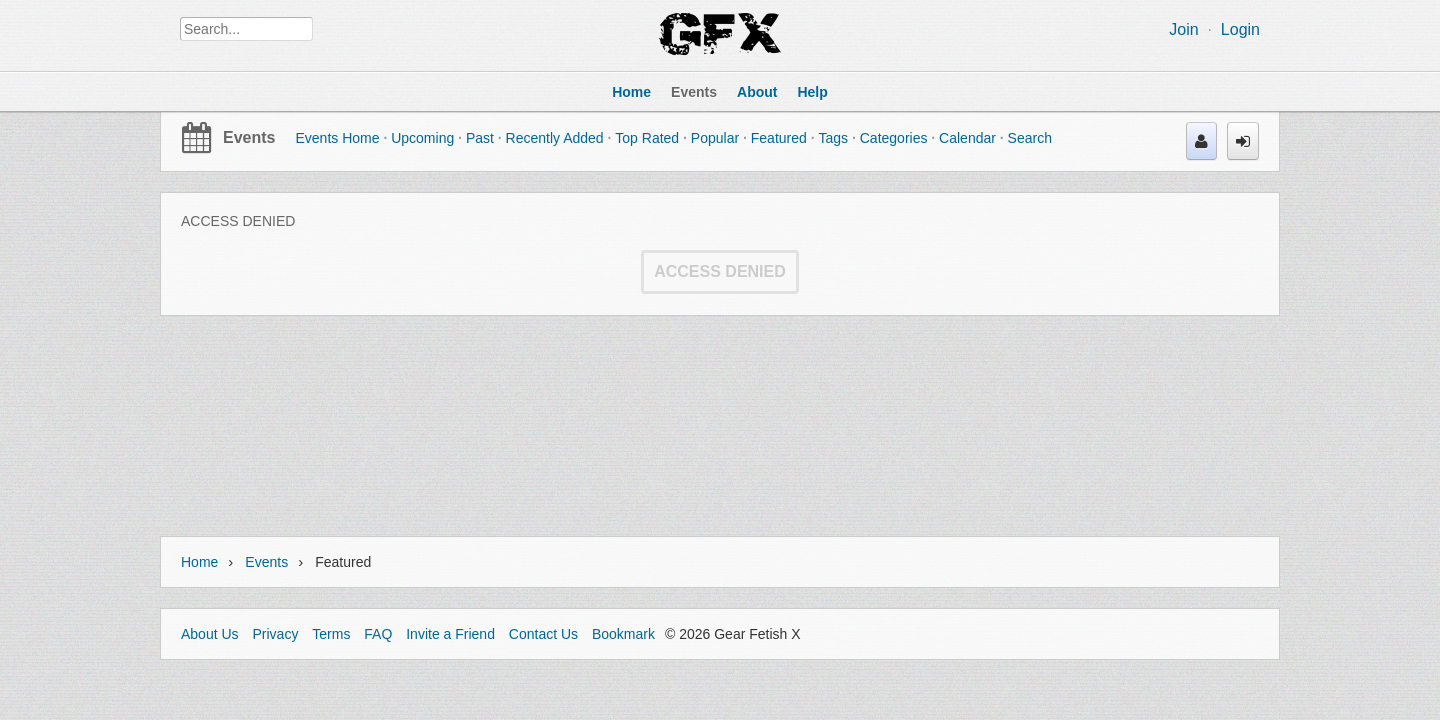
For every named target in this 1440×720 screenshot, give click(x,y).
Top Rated (647, 138)
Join (1183, 29)
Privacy (275, 634)
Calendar (967, 138)
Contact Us (543, 634)
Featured (779, 138)
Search (1030, 138)
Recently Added (555, 138)
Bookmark (623, 634)
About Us (210, 634)
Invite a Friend (450, 634)
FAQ (378, 634)
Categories (894, 138)
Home (199, 562)
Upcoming (422, 138)
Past (480, 138)
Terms (331, 634)
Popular (715, 138)
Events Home (337, 138)
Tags (833, 138)
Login (1240, 29)
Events (249, 137)
